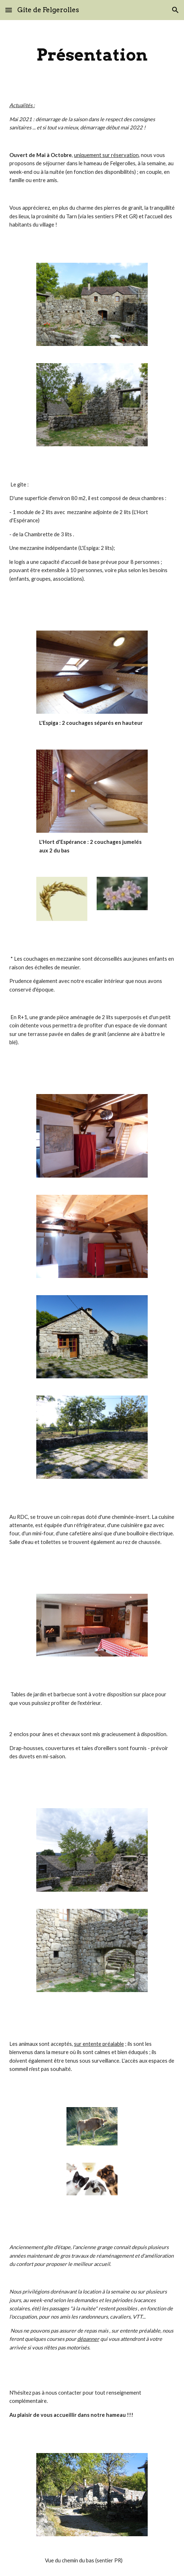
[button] (8, 10)
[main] (92, 55)
